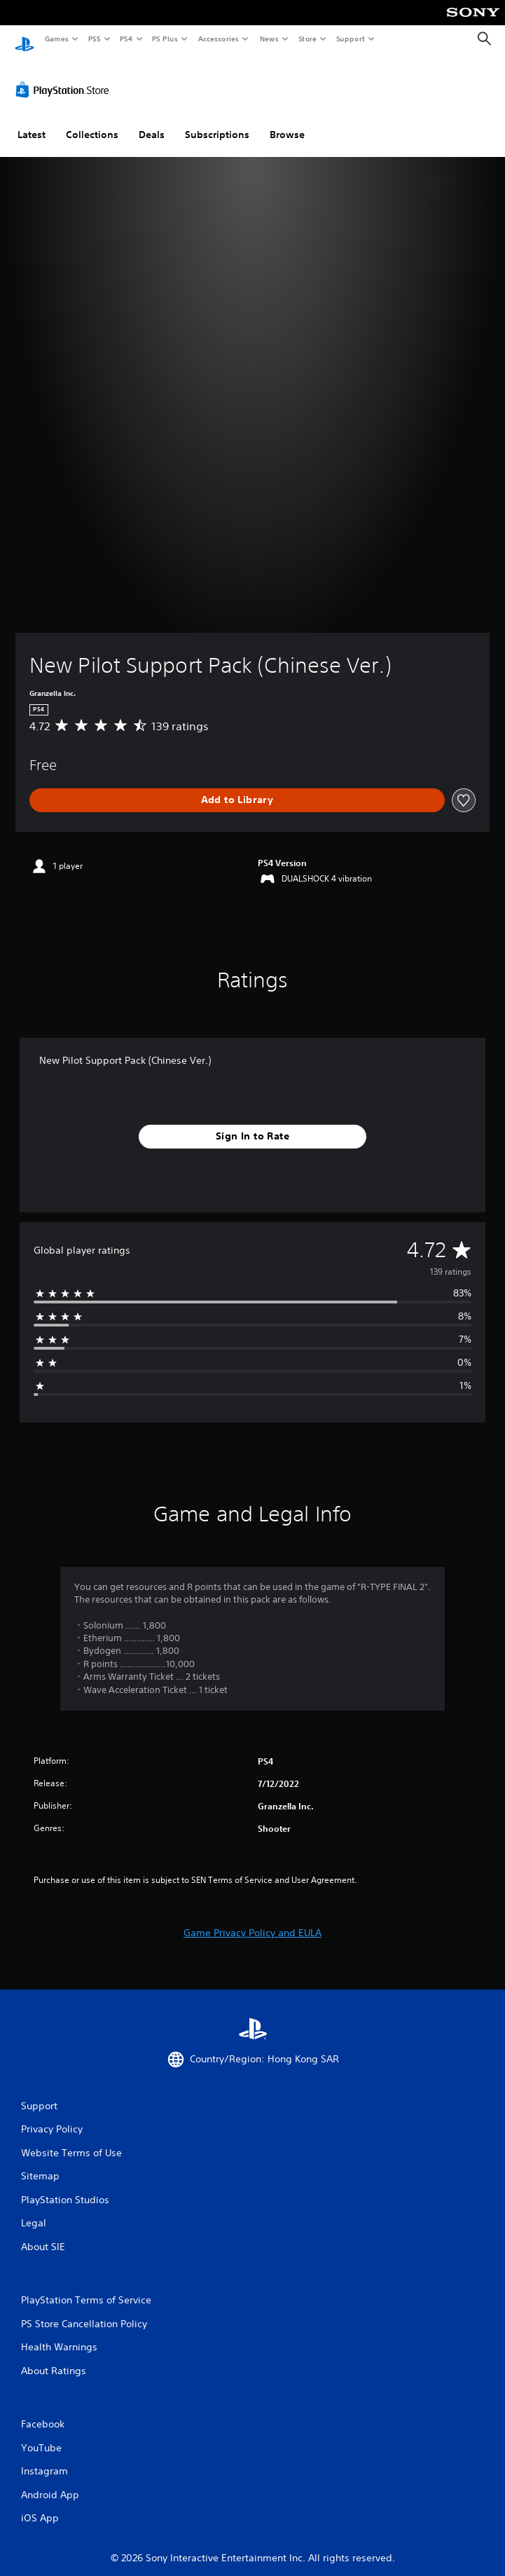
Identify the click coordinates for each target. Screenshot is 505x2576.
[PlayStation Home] (24, 39)
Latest (32, 121)
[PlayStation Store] (65, 76)
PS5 (94, 38)
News (269, 38)
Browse (287, 121)
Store (307, 38)
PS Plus (165, 38)
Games (56, 38)
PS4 (126, 38)
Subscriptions (217, 121)
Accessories (218, 38)
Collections (92, 121)
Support (349, 38)
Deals (152, 121)
